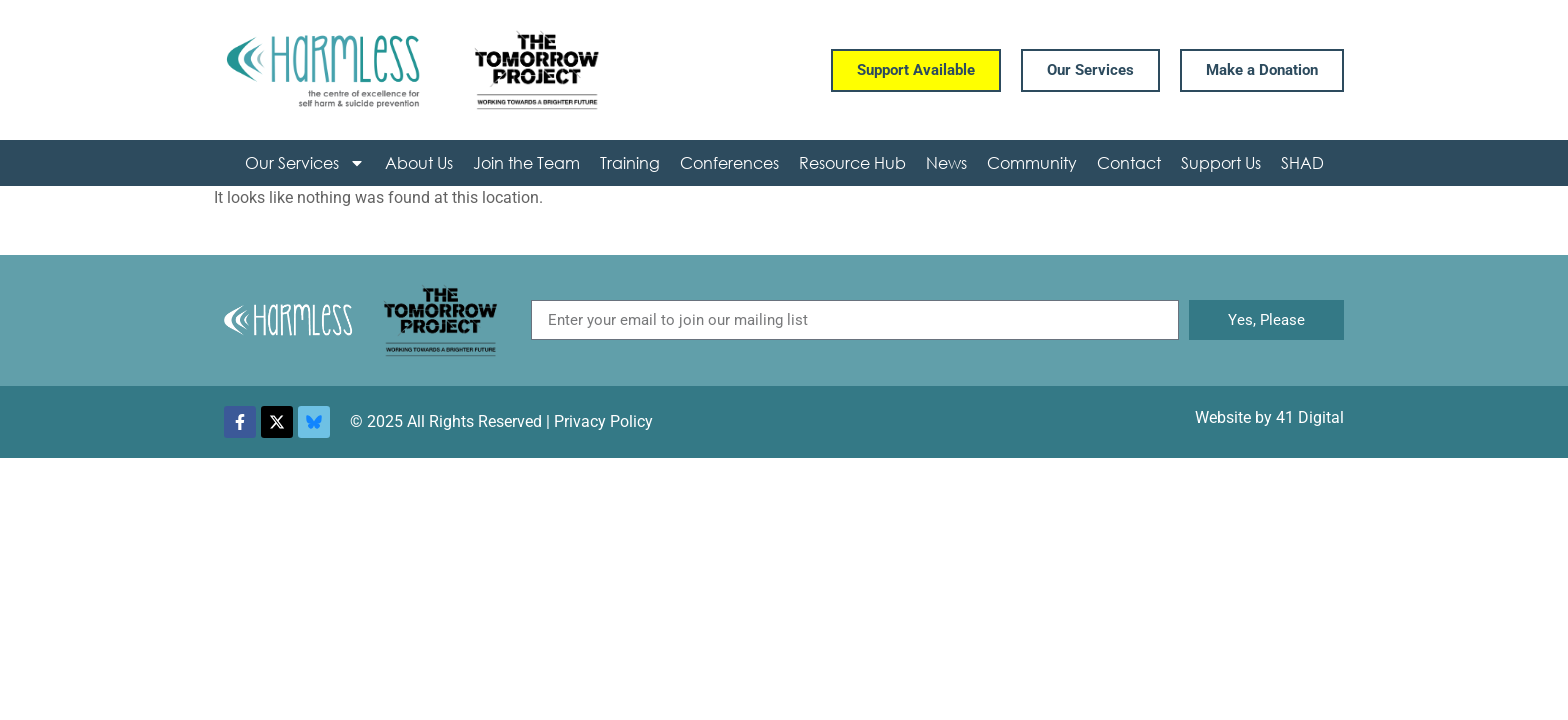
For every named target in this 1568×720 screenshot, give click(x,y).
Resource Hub (852, 162)
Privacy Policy (603, 421)
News (946, 162)
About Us (419, 162)
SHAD (1302, 162)
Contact (1129, 162)
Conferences (729, 162)
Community (1032, 162)
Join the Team (526, 162)
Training (630, 162)
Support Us (1221, 162)
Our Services (305, 163)
